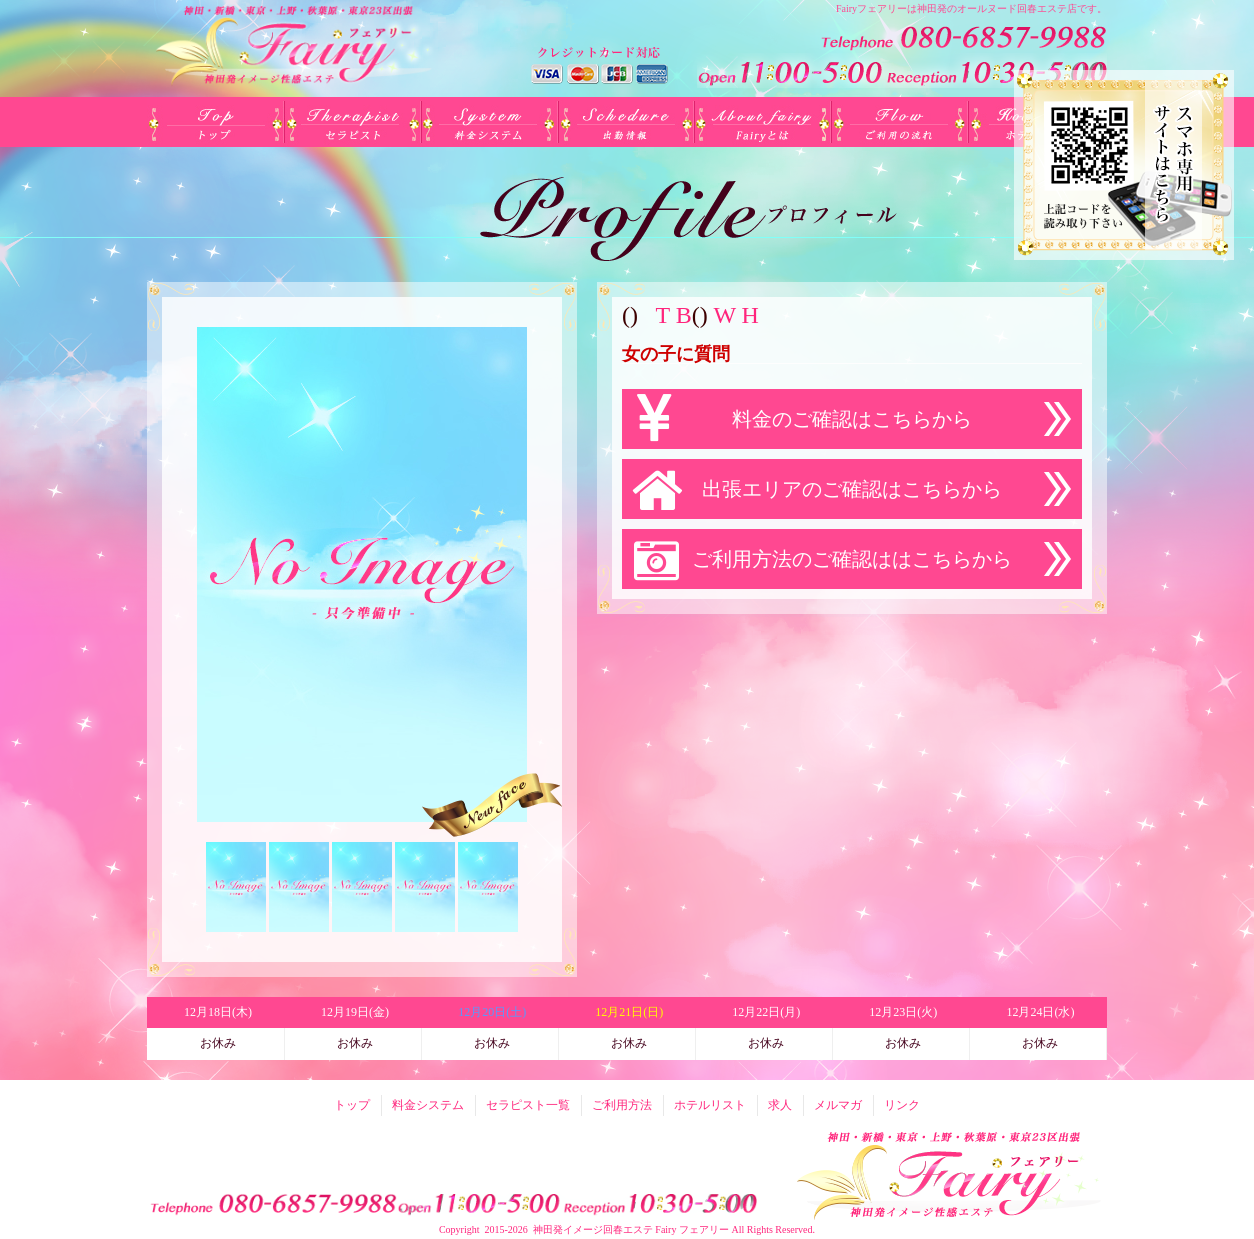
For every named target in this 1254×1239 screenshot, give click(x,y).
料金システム (489, 122)
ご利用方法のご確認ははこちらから (852, 559)
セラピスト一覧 (352, 122)
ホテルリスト (710, 1105)
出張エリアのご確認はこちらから (852, 489)
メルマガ (838, 1105)
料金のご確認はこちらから (852, 419)
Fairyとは (763, 122)
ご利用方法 (900, 122)
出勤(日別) (626, 122)
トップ (215, 122)
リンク (902, 1105)
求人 (780, 1105)
